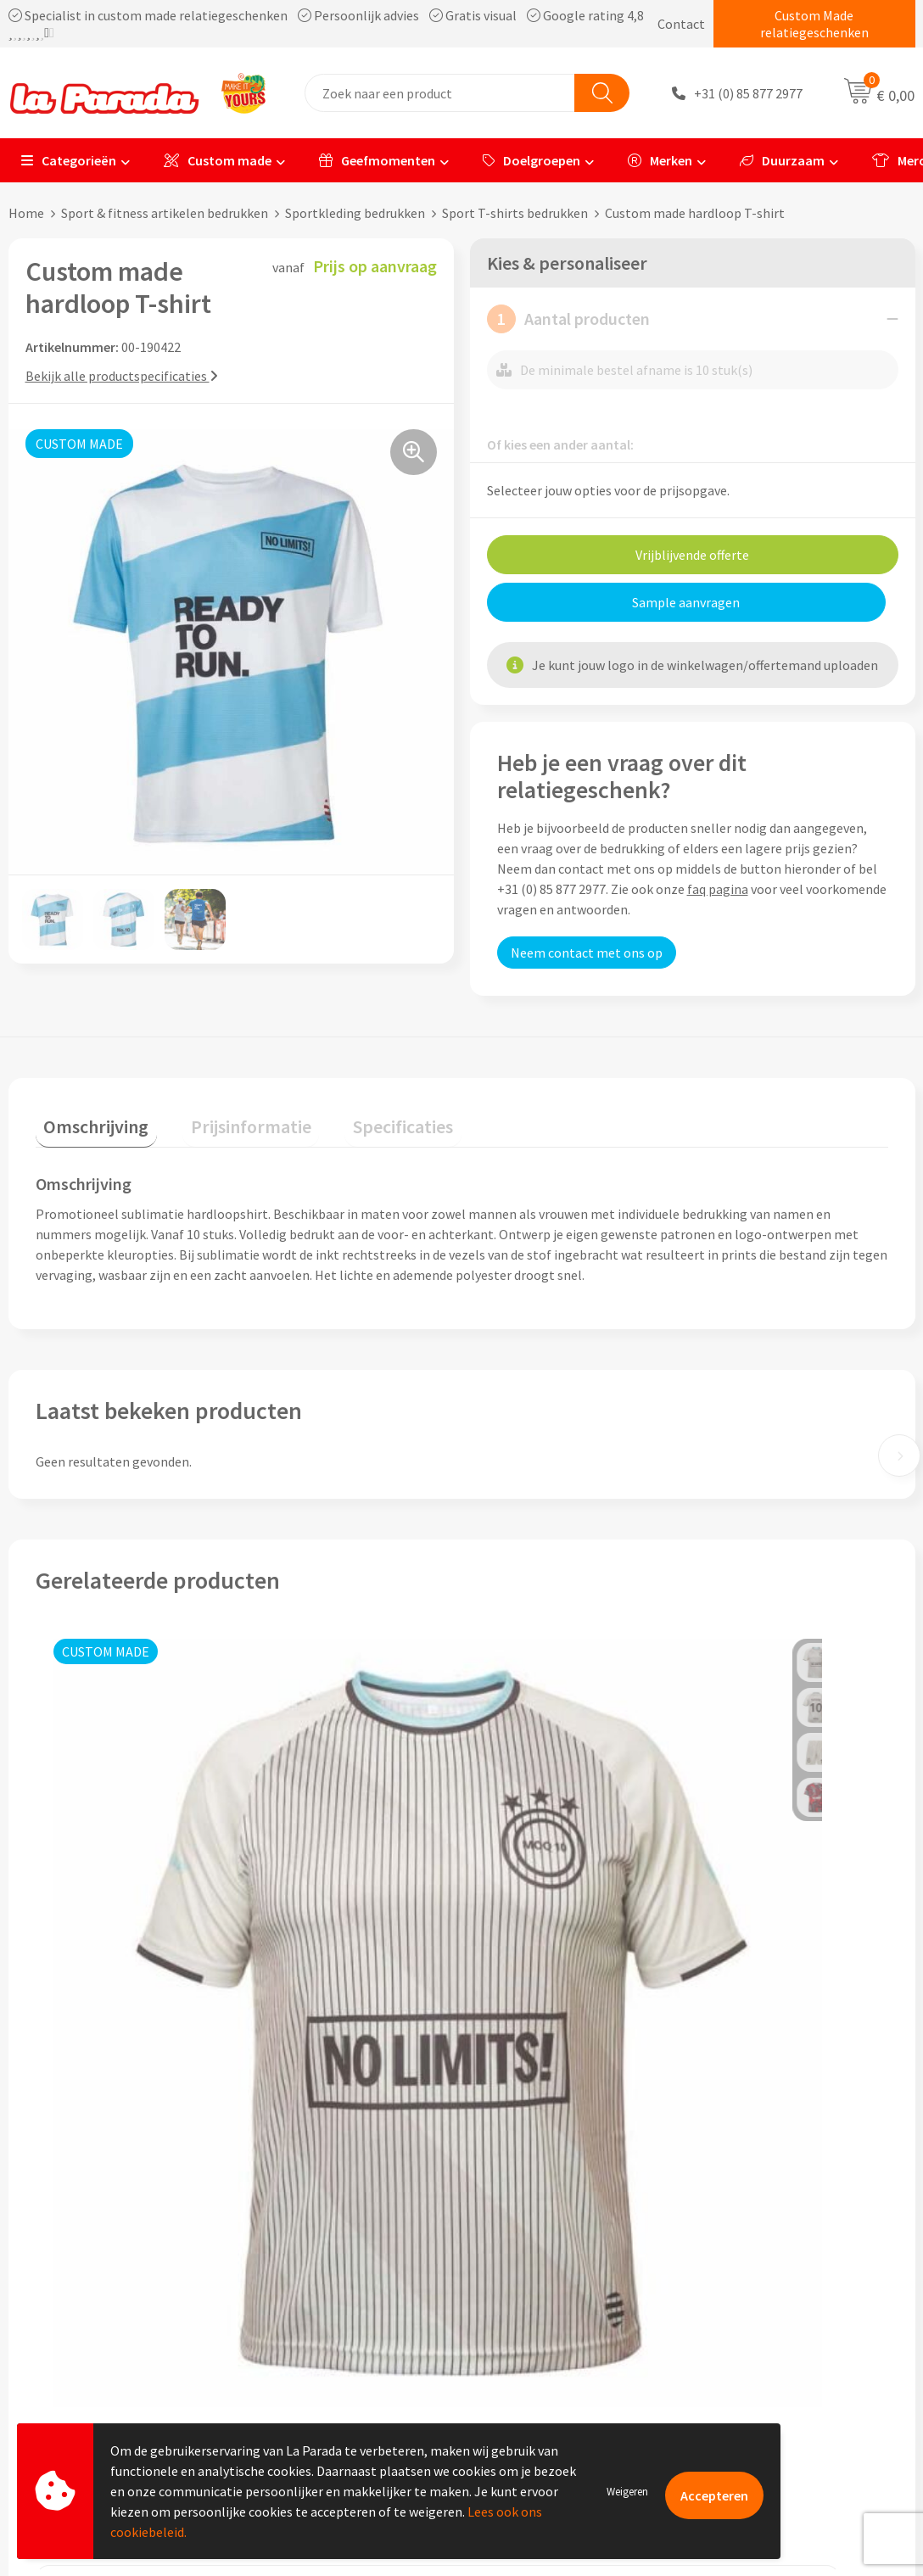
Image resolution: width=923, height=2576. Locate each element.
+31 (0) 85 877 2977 (748, 93)
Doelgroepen (531, 160)
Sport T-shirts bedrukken (515, 212)
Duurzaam (782, 160)
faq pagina (717, 888)
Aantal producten (568, 319)
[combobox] (440, 93)
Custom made (217, 160)
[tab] (88, 1121)
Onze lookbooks (754, 2265)
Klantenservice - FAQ (543, 2162)
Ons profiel (290, 2162)
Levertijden (515, 2239)
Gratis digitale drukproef (554, 2213)
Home (26, 212)
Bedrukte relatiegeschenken (789, 2239)
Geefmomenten (377, 160)
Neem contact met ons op (587, 952)
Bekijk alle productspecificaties (121, 375)
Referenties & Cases (315, 2188)
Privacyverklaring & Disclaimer (346, 2265)
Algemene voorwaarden (326, 2239)
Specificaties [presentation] (362, 1118)
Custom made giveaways (777, 2162)
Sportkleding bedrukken (355, 212)
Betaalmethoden (533, 2291)
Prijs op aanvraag (115, 1979)
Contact (681, 23)
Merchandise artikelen (771, 2188)
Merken (660, 160)
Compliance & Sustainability (340, 2213)
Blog (721, 2291)
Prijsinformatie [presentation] (226, 1118)
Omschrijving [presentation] (88, 1118)
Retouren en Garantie (545, 2265)
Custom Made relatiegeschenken (814, 24)
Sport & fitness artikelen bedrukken (164, 212)
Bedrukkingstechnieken (775, 2213)
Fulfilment (514, 2317)
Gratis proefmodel (536, 2188)
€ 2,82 (715, 1947)
